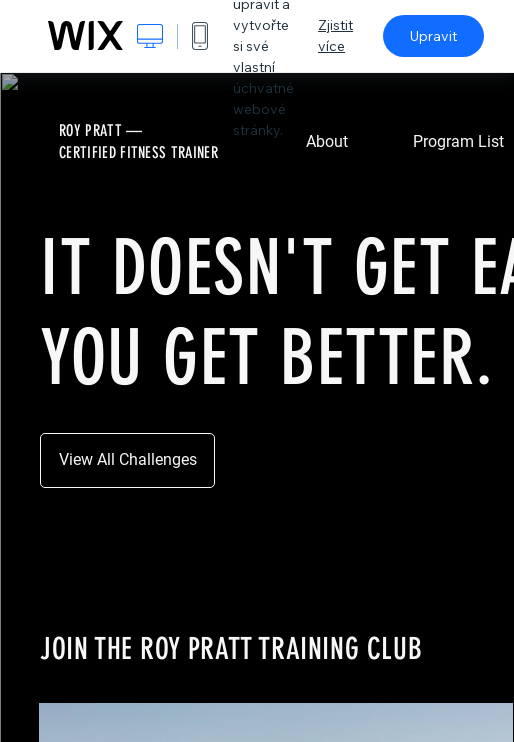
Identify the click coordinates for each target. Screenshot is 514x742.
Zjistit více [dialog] (335, 35)
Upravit (433, 36)
